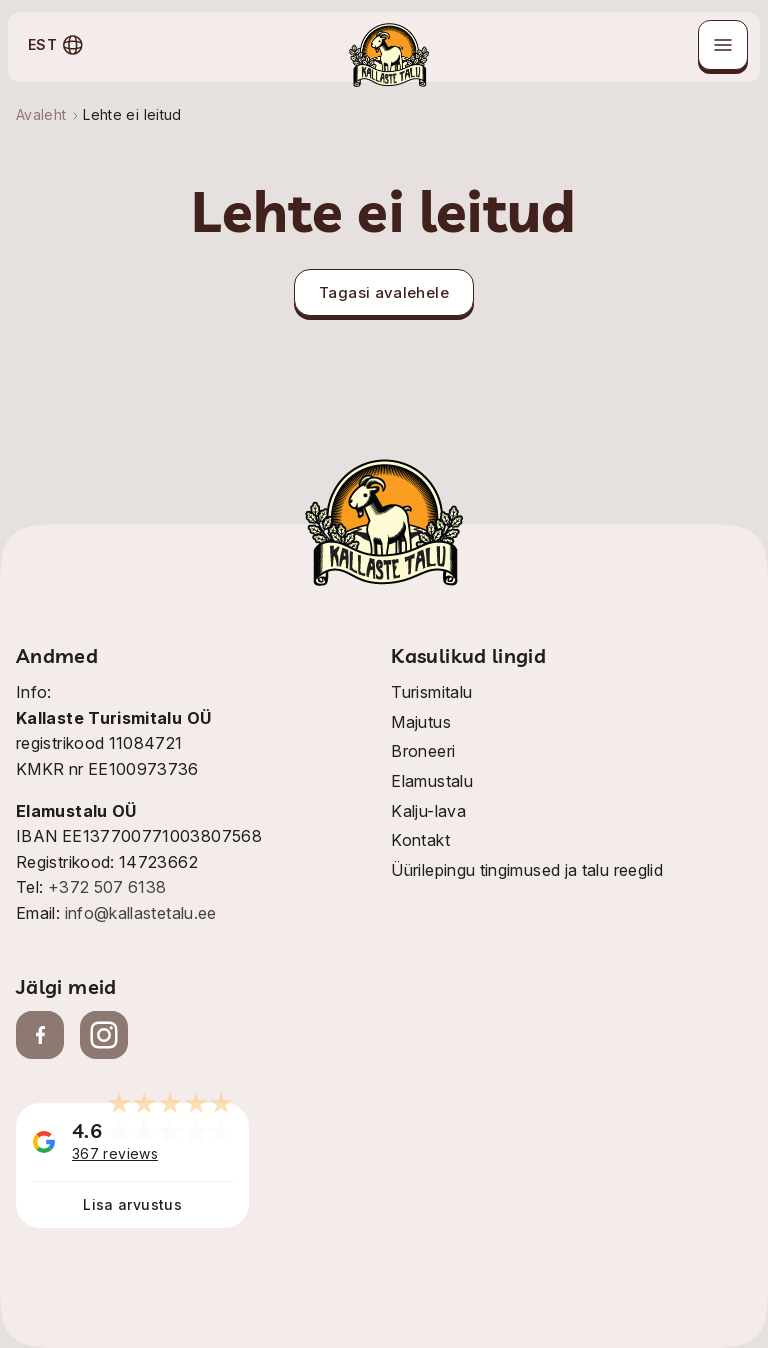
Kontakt (420, 840)
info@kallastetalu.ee (141, 913)
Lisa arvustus (132, 1204)
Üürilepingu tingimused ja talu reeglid (527, 870)
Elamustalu (432, 781)
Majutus (421, 722)
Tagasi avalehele (384, 292)
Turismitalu (431, 692)
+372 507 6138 (107, 887)
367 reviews (115, 1153)
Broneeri (423, 751)
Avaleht (41, 114)
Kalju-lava (428, 811)
